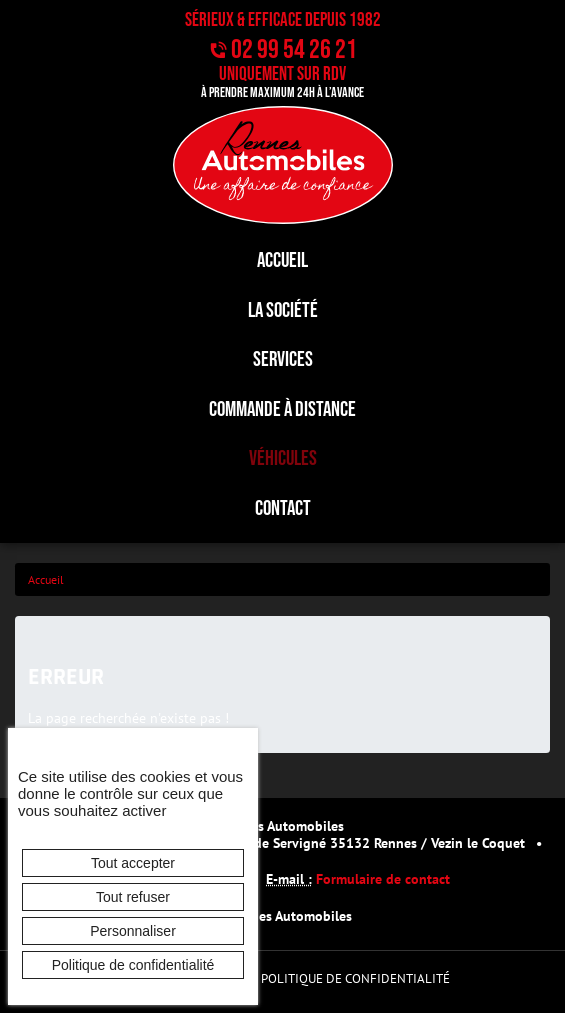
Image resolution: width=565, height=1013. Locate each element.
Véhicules (283, 458)
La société (283, 310)
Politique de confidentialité (355, 978)
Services (283, 359)
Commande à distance (282, 409)
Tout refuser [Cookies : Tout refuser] (133, 897)
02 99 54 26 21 (294, 50)
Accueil (282, 260)
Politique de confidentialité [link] (133, 965)
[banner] (282, 165)
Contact (283, 508)
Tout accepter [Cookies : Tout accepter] (133, 863)
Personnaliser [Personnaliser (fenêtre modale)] (133, 931)
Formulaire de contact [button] (383, 878)
